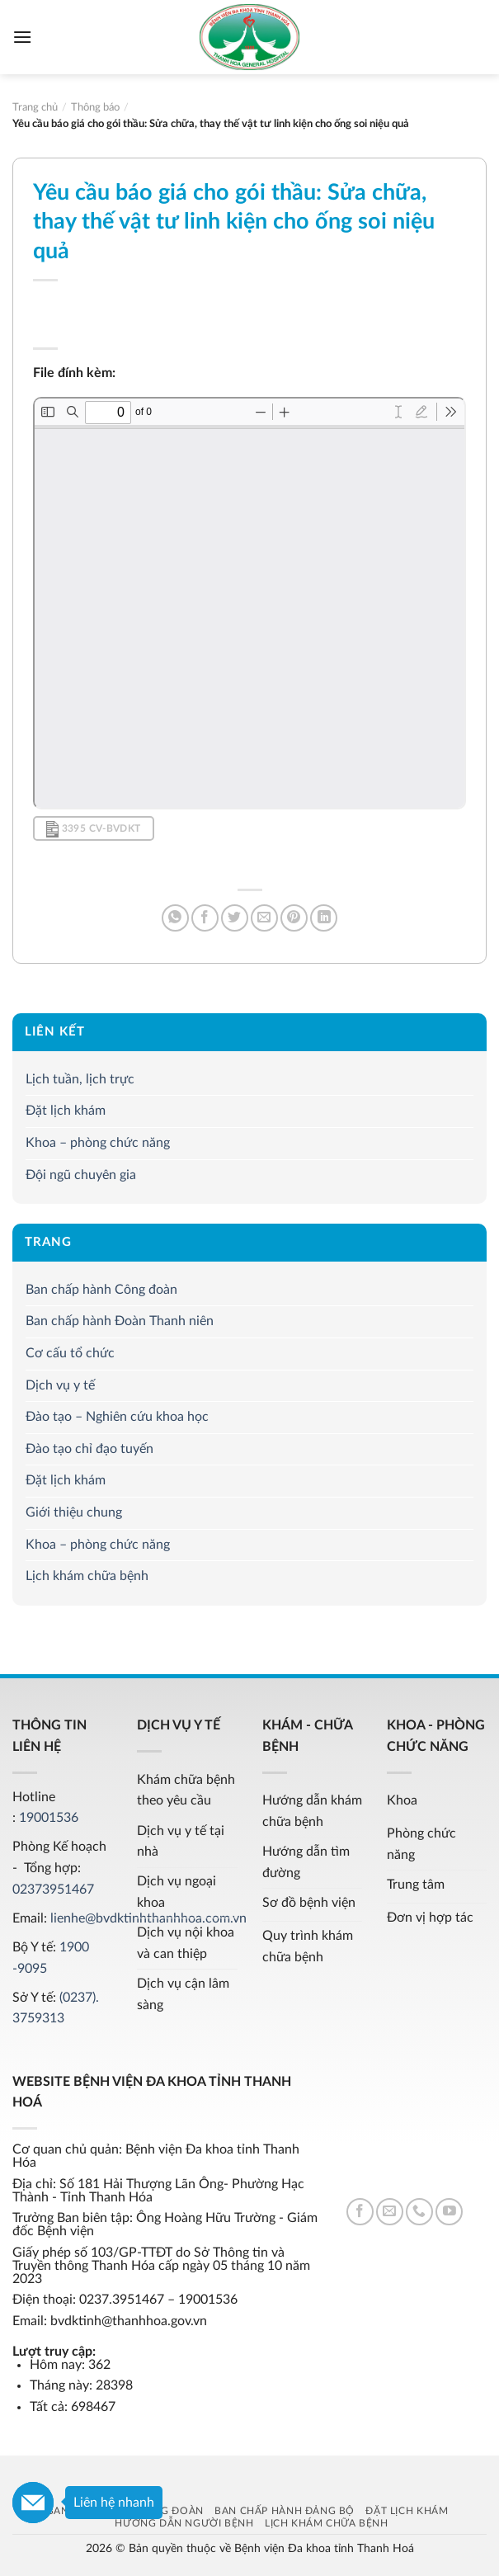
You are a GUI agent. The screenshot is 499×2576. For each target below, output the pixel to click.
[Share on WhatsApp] (175, 918)
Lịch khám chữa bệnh (87, 1576)
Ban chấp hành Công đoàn (101, 1289)
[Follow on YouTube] (449, 2211)
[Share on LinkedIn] (323, 918)
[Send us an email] (389, 2211)
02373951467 (53, 1889)
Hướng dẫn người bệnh (184, 2523)
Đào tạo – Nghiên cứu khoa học (117, 1416)
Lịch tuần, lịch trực (80, 1078)
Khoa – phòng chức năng (98, 1142)
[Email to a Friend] (264, 918)
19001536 (48, 1817)
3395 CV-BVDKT (93, 829)
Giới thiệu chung (74, 1512)
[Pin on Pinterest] (294, 918)
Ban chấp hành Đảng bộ (284, 2511)
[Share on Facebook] (205, 918)
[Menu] (22, 37)
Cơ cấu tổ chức (70, 1353)
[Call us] (419, 2211)
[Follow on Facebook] (360, 2211)
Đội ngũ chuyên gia (81, 1174)
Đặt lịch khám (66, 1110)
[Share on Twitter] (234, 918)
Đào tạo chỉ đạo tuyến (89, 1448)
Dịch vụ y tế (60, 1384)
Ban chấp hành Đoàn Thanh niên (120, 1321)
